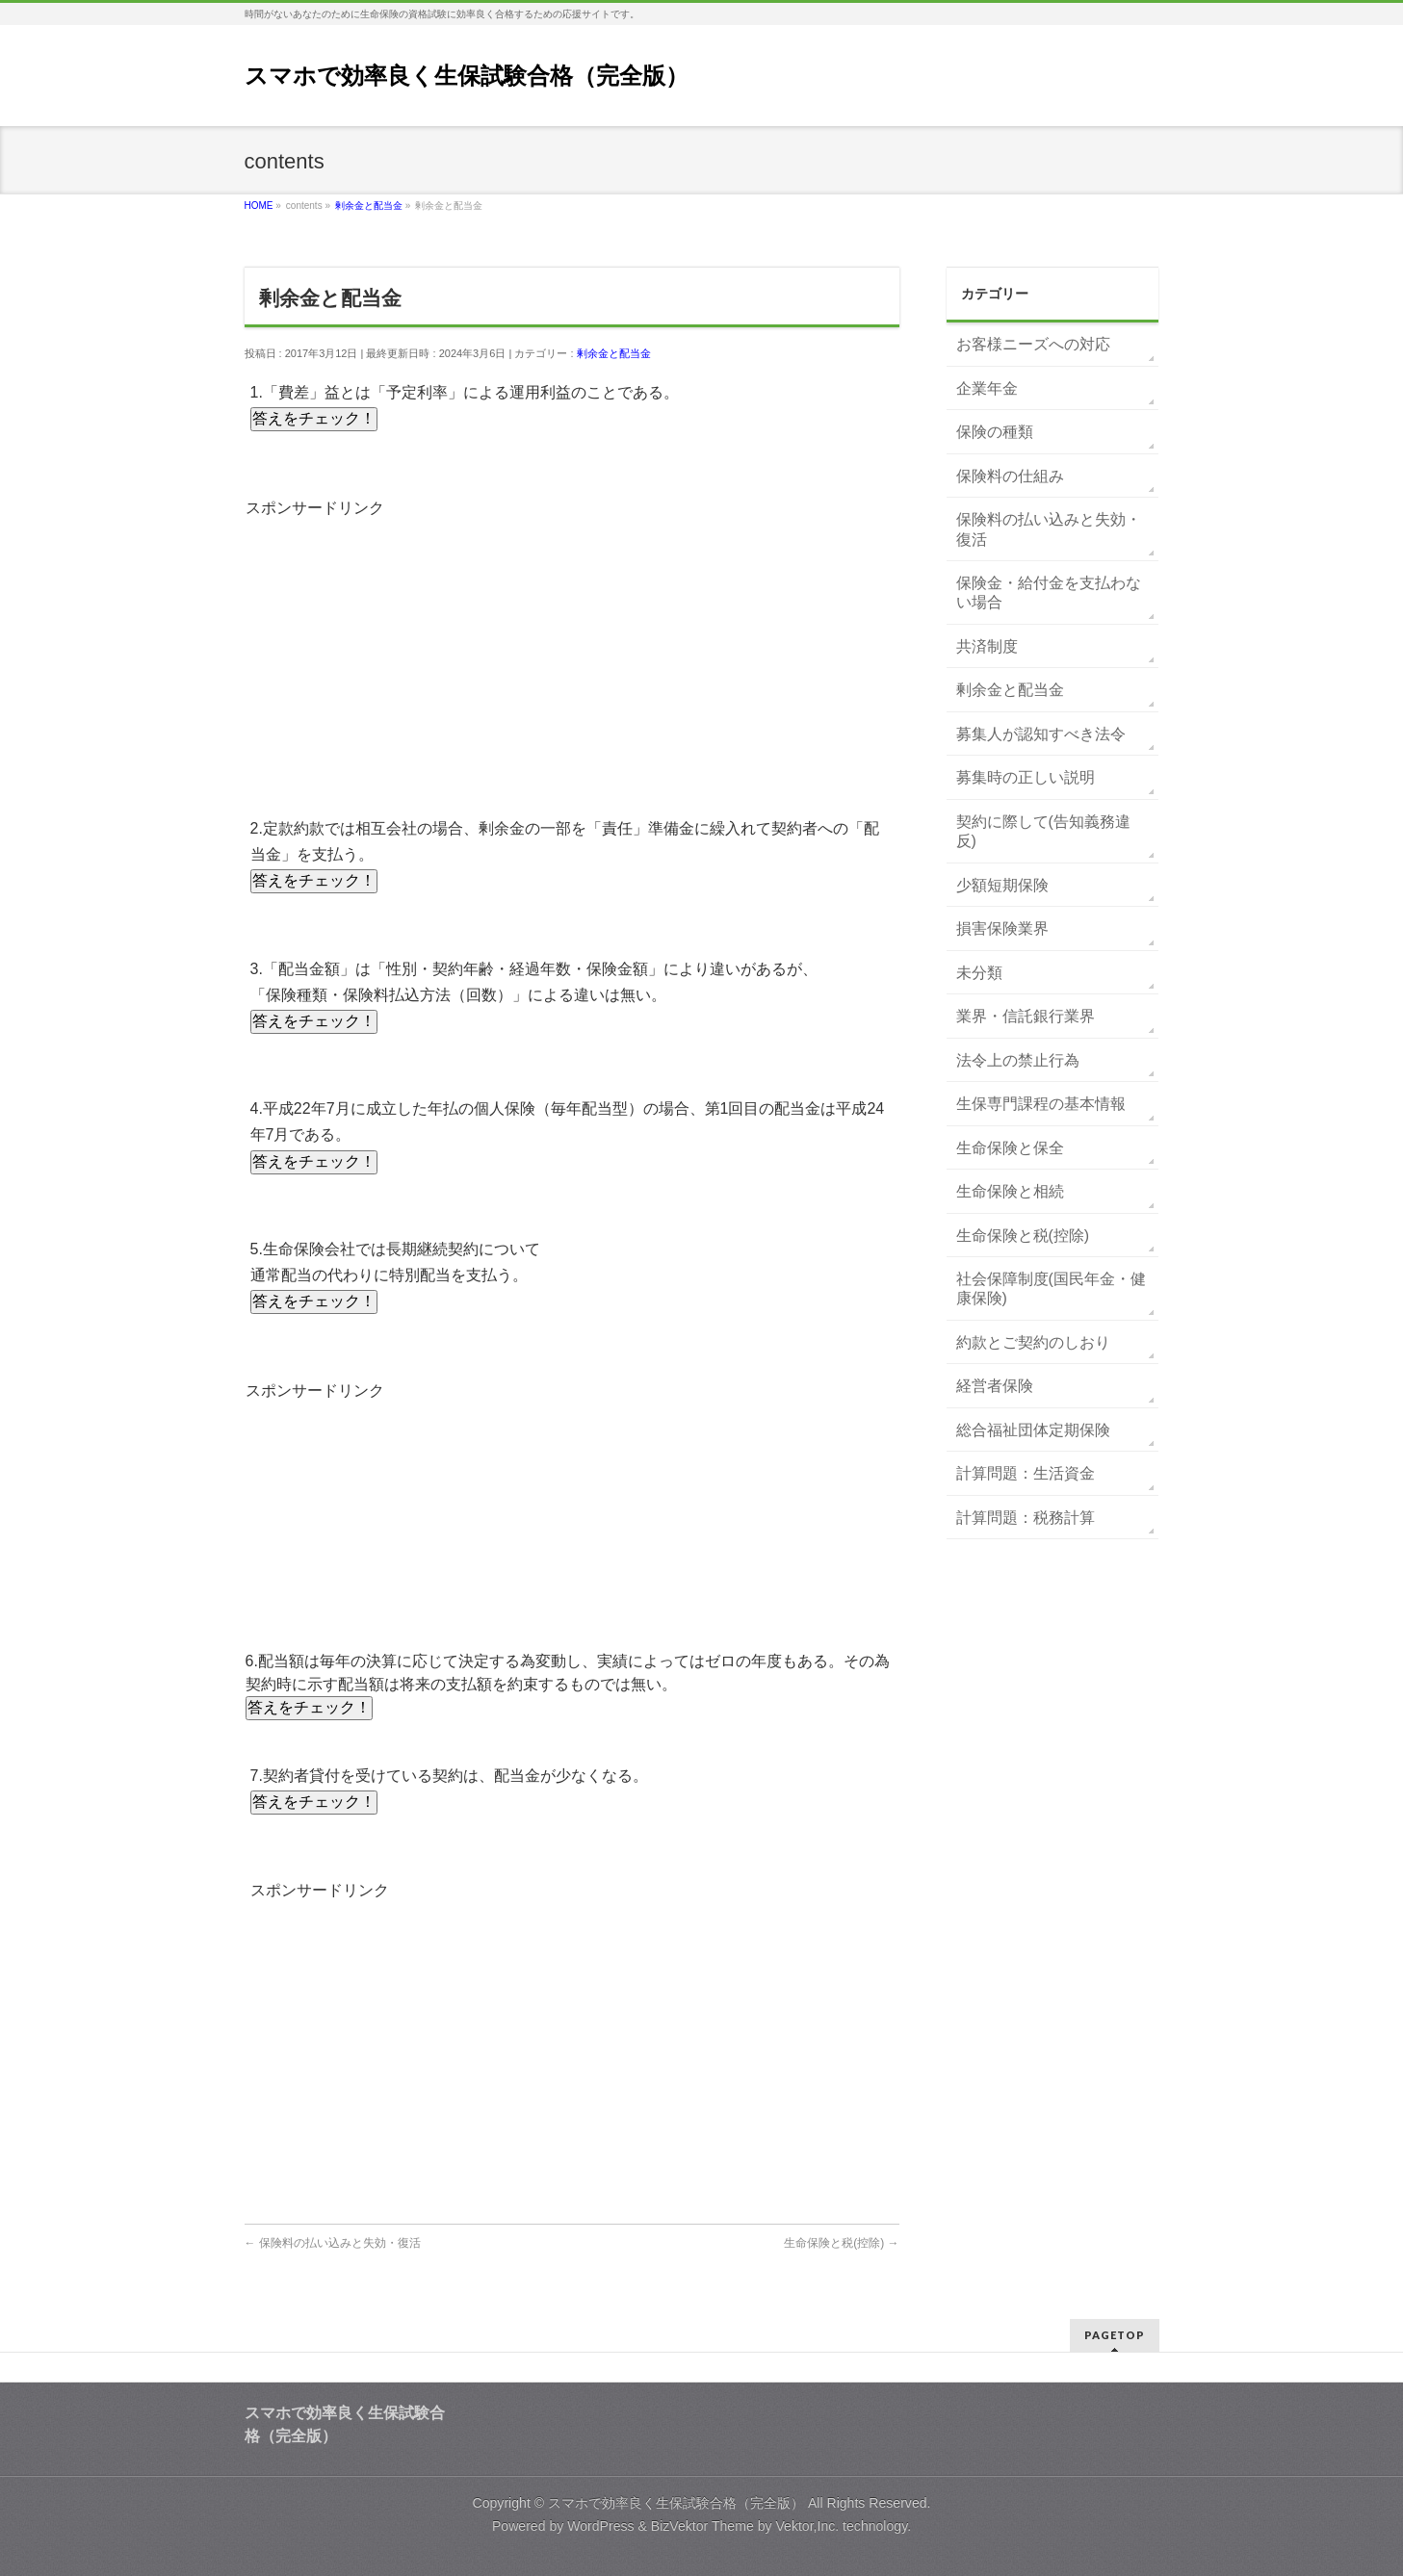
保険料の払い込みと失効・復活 (333, 2243)
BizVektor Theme (702, 2526)
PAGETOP (1114, 2335)
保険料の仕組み (1010, 476)
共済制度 (987, 646)
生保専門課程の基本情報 (1041, 1103)
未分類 (979, 973)
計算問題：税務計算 (1025, 1517)
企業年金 (987, 388)
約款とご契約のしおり (1033, 1342)
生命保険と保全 (1010, 1148)
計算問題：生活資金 (1025, 1473)
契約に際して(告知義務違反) (1043, 831)
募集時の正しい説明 (1025, 777)
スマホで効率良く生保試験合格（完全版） (467, 76)
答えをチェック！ (314, 418)
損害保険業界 (1002, 928)
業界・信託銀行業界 (1025, 1016)
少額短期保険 (1002, 885)
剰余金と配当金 (614, 353)
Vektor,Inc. (807, 2526)
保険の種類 (994, 432)
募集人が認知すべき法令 (1041, 734)
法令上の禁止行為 (1017, 1060)
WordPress (600, 2526)
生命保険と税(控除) (841, 2243)
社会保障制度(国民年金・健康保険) (1051, 1288)
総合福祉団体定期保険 (1033, 1430)
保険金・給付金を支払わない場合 (1048, 592)
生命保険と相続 (1010, 1191)
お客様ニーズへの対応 (1033, 344)
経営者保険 (994, 1386)
